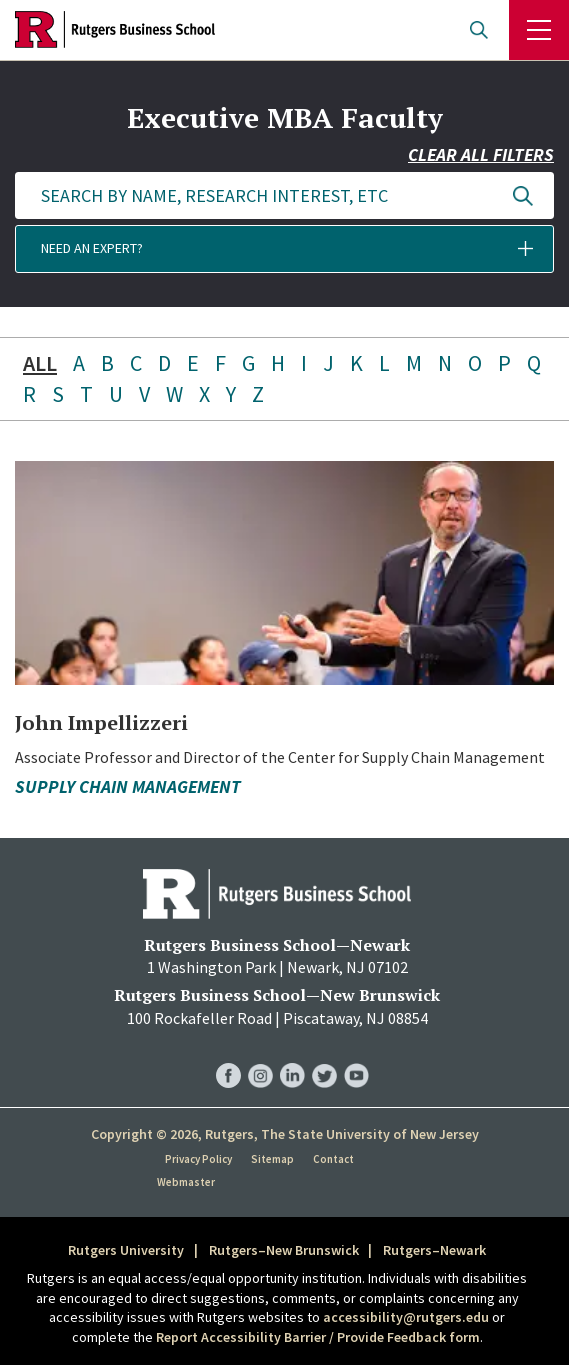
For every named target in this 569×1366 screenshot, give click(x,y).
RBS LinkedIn (292, 1055)
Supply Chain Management (128, 787)
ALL (40, 363)
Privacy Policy (198, 1159)
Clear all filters (481, 154)
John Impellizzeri (101, 722)
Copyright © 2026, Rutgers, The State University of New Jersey (285, 1134)
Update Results (523, 195)
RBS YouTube (356, 1055)
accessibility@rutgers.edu (406, 1317)
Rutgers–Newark (434, 1250)
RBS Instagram (260, 1055)
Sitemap (272, 1159)
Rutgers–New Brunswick (284, 1250)
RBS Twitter (324, 1055)
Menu (539, 30)
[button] (284, 249)
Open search (479, 30)
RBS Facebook (228, 1055)
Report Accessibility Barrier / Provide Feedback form (318, 1337)
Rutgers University (126, 1250)
